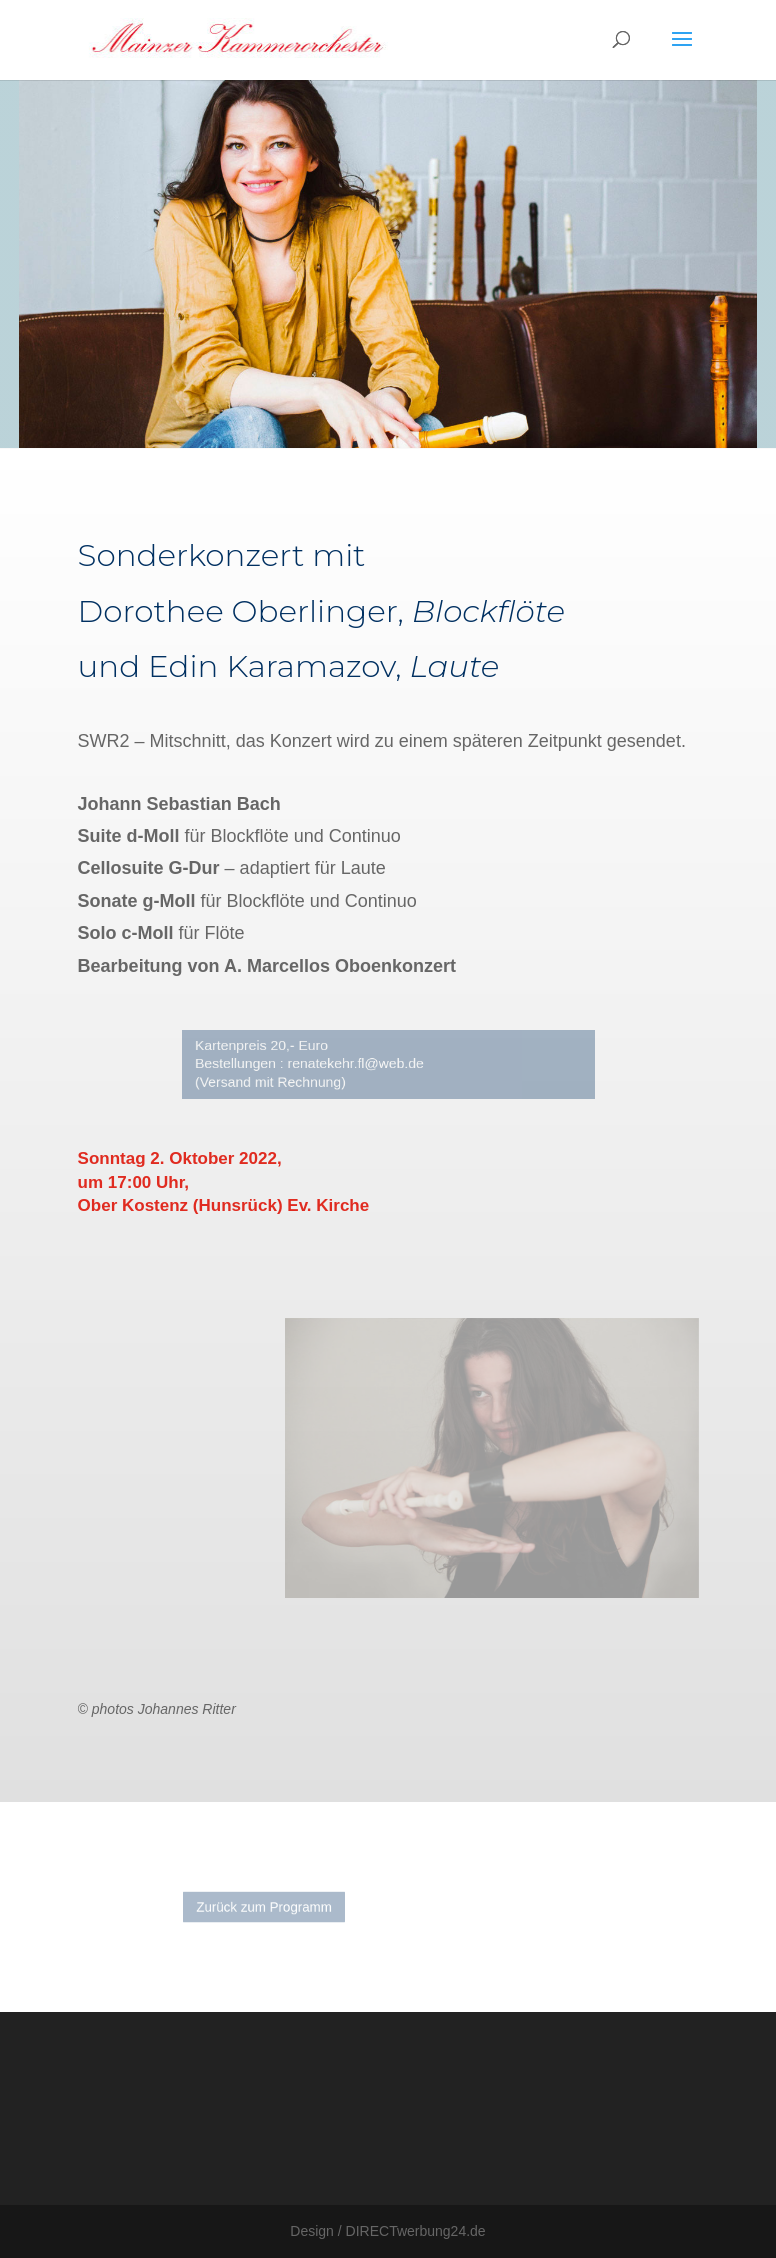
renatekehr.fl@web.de (359, 1063)
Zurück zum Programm (279, 1907)
